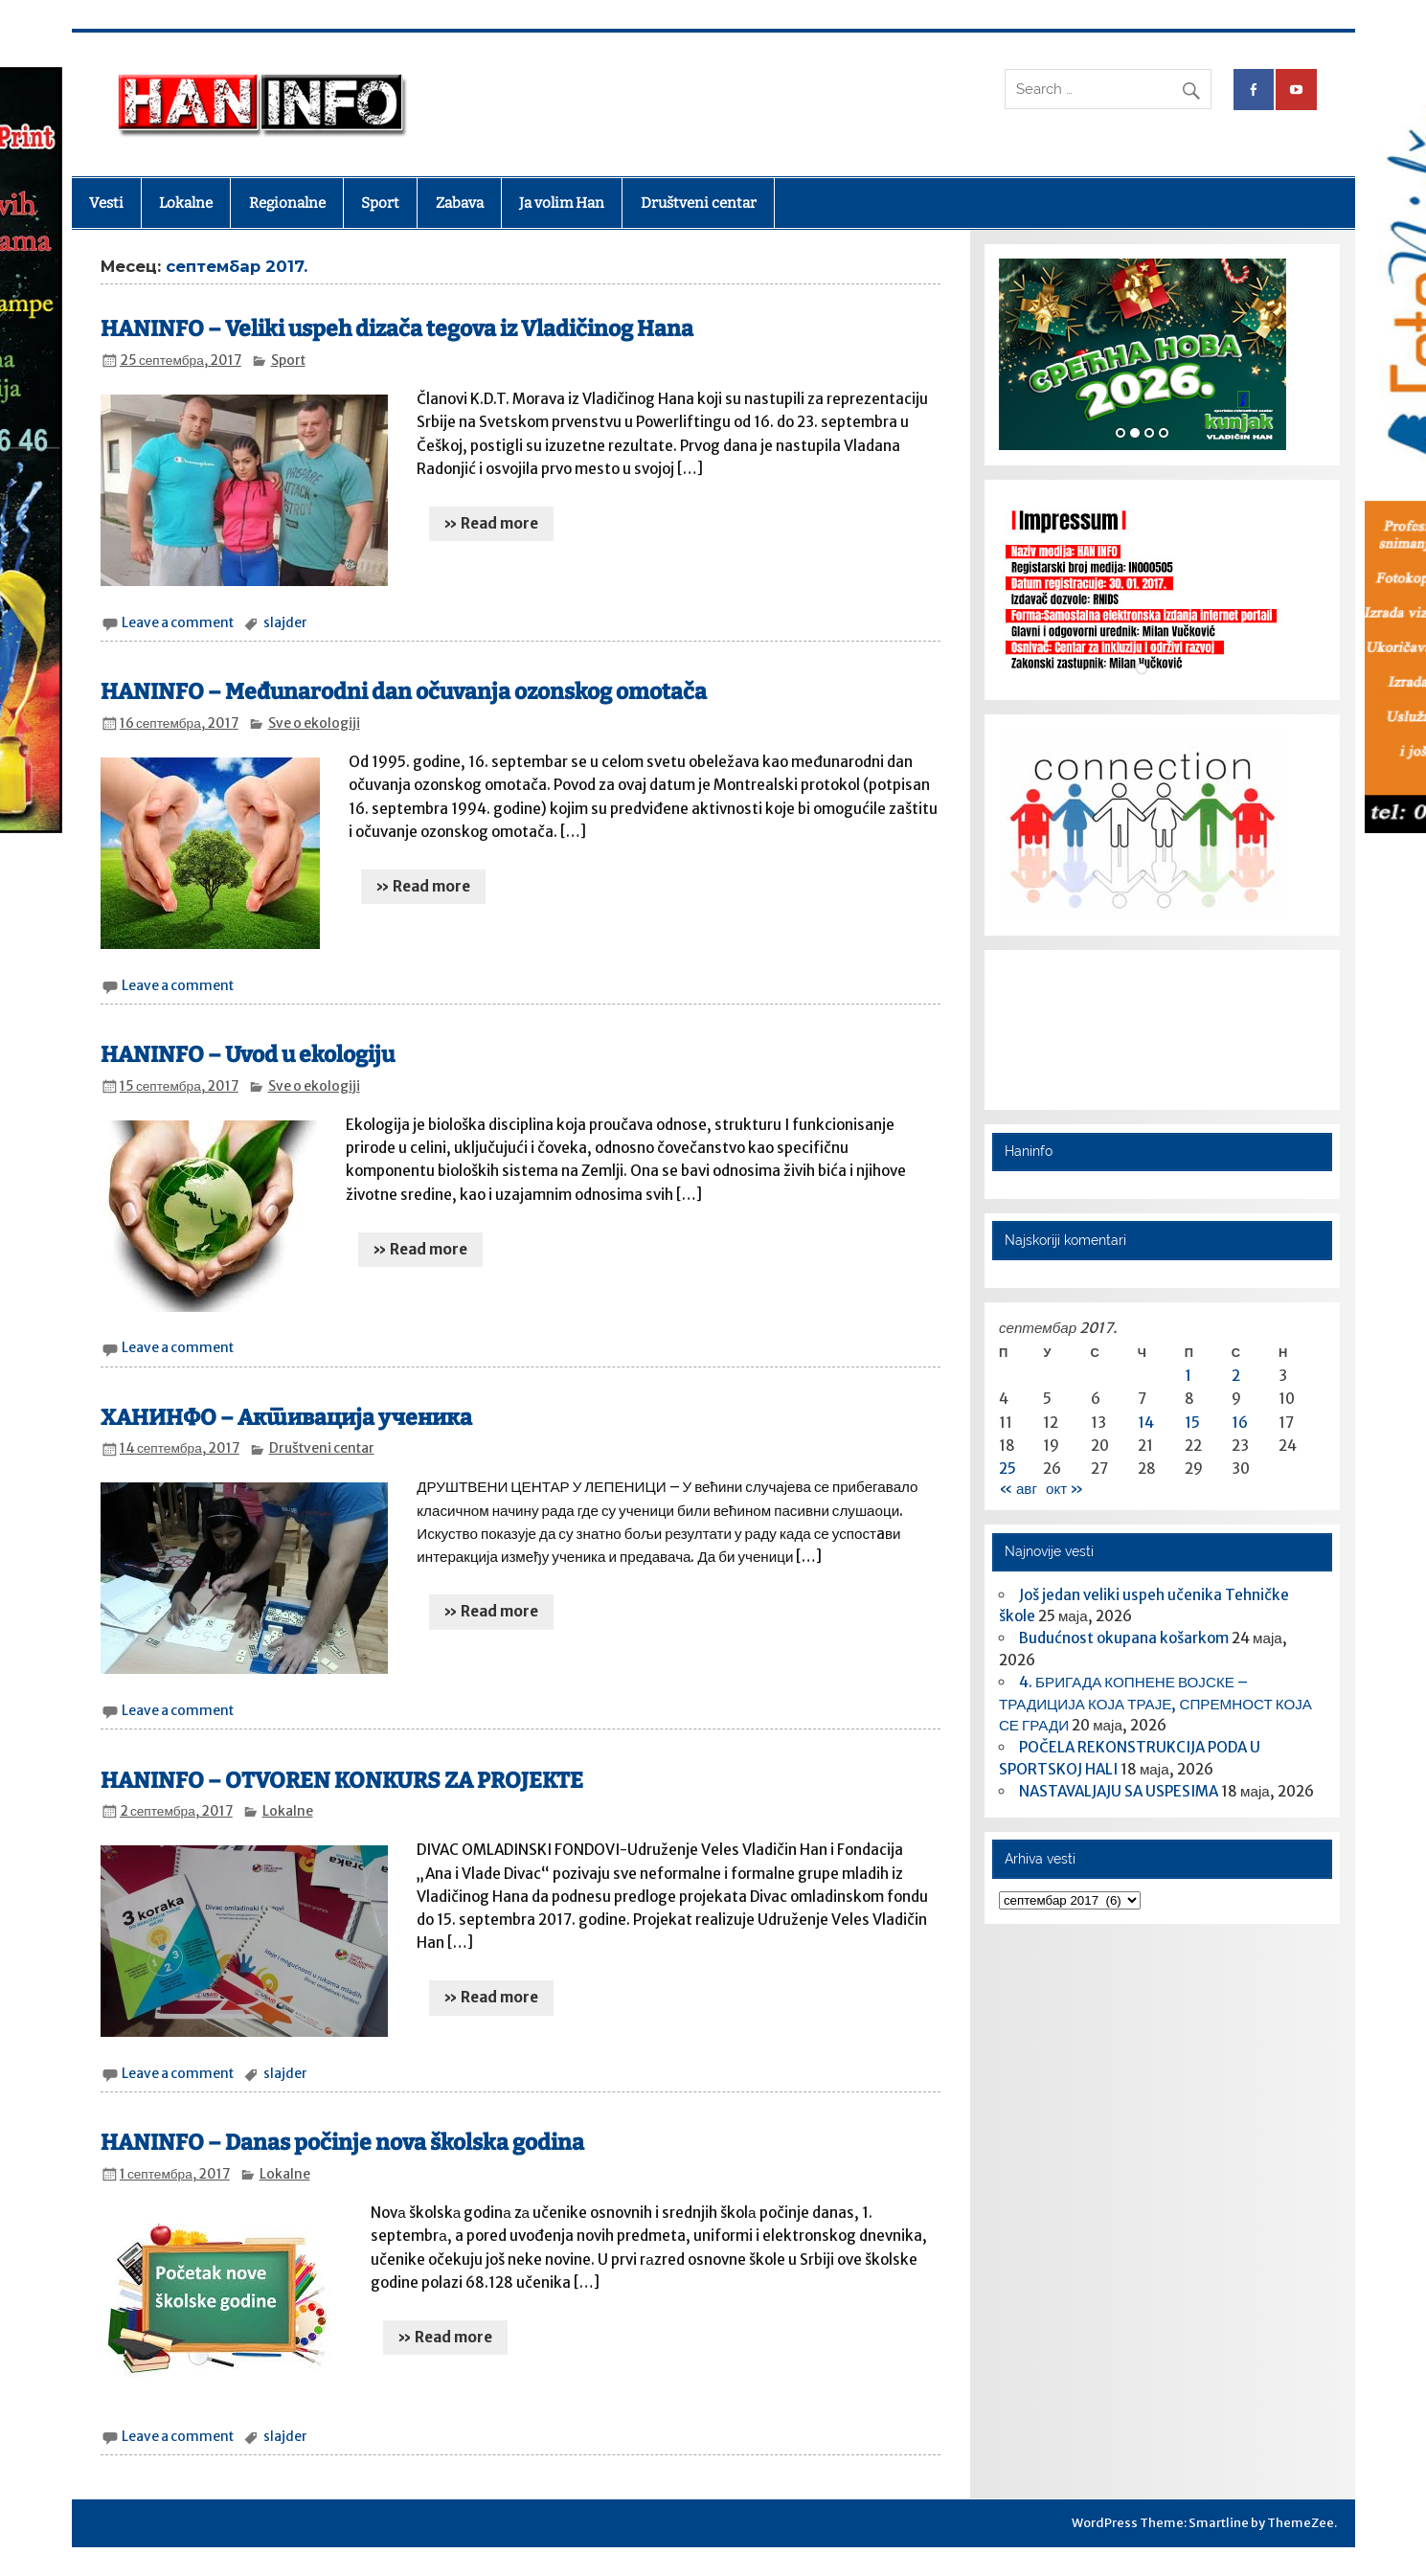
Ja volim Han (561, 203)
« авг (1018, 1489)
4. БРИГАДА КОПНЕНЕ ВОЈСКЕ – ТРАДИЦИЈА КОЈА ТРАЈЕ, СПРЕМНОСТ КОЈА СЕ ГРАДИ (1155, 1704)
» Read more (490, 523)
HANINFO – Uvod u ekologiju (248, 1055)
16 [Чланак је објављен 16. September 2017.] (1240, 1422)
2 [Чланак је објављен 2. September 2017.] (1236, 1376)
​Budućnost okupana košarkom (1124, 1638)
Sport (380, 203)
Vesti (106, 203)
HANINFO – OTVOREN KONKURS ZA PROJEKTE (342, 1781)
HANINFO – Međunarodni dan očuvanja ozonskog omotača (404, 692)
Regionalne (287, 203)
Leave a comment (178, 623)
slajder (285, 623)
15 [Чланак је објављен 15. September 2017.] (1192, 1422)
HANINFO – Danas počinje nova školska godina (342, 2143)
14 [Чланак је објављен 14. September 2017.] (1146, 1422)
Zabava (460, 203)
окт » (1064, 1489)
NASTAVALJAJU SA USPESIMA (1118, 1791)
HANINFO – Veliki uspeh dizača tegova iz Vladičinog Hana (397, 329)
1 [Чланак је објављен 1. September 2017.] (1188, 1376)
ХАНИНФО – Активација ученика (286, 1418)
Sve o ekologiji (314, 723)
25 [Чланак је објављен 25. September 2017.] (1007, 1468)
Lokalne (186, 203)
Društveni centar (699, 203)
